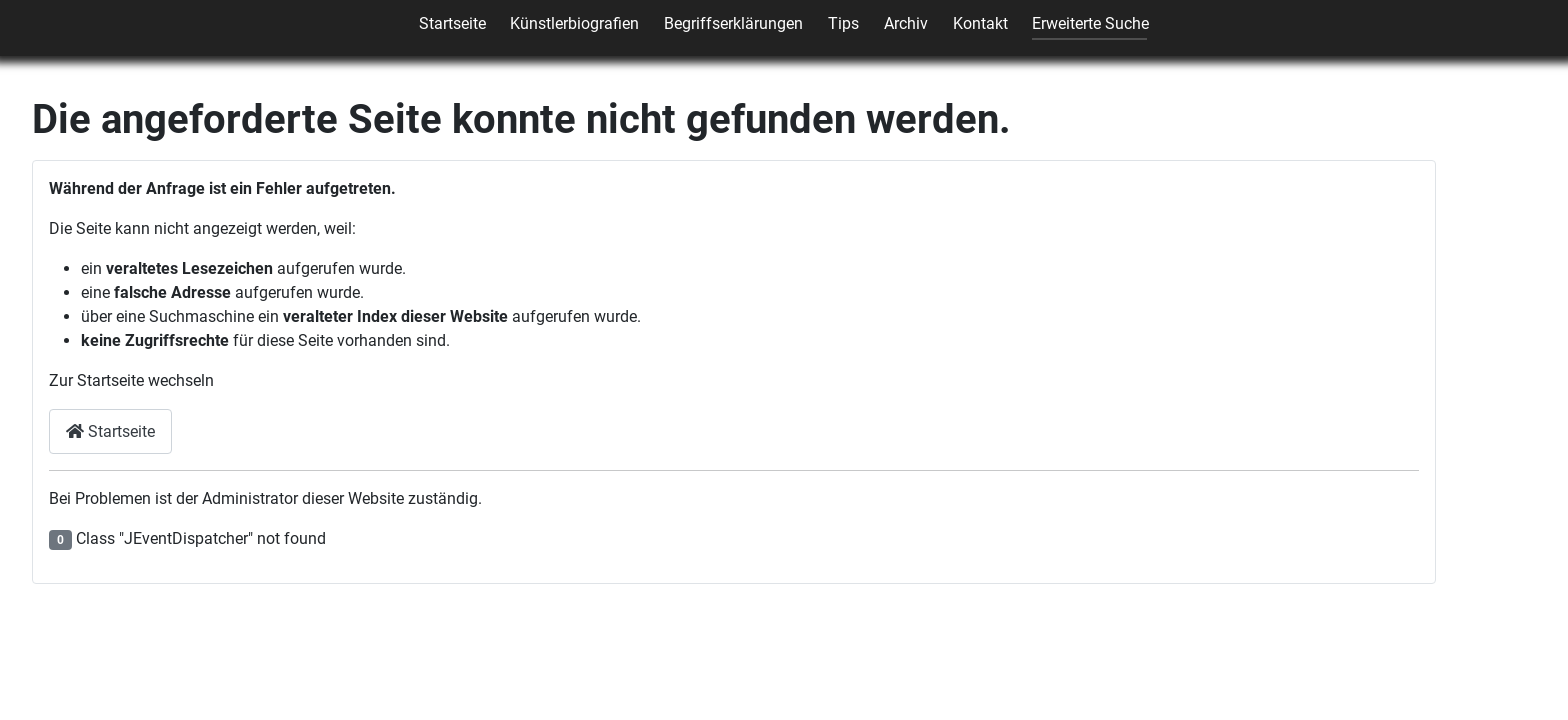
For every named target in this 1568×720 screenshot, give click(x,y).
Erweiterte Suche (1090, 23)
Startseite (452, 23)
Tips (843, 23)
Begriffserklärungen (733, 23)
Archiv (906, 23)
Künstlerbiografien (574, 23)
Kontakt (980, 23)
